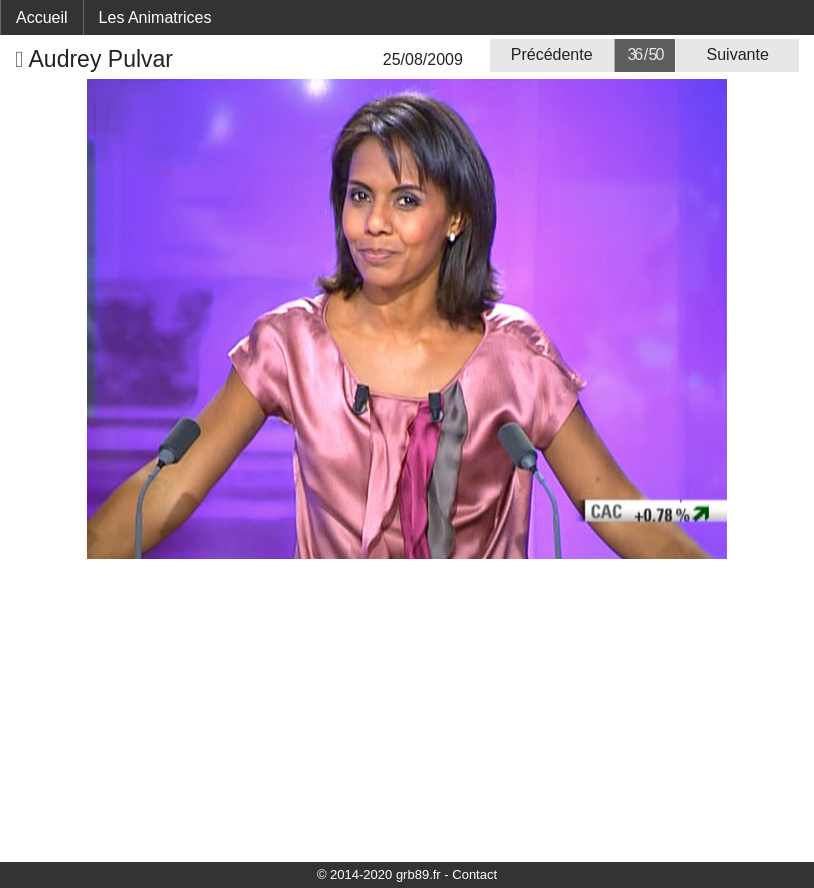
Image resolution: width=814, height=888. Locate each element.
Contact (474, 874)
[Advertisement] (407, 709)
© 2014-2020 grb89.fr (379, 874)
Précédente (552, 54)
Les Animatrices (155, 17)
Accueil (42, 17)
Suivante (738, 54)
